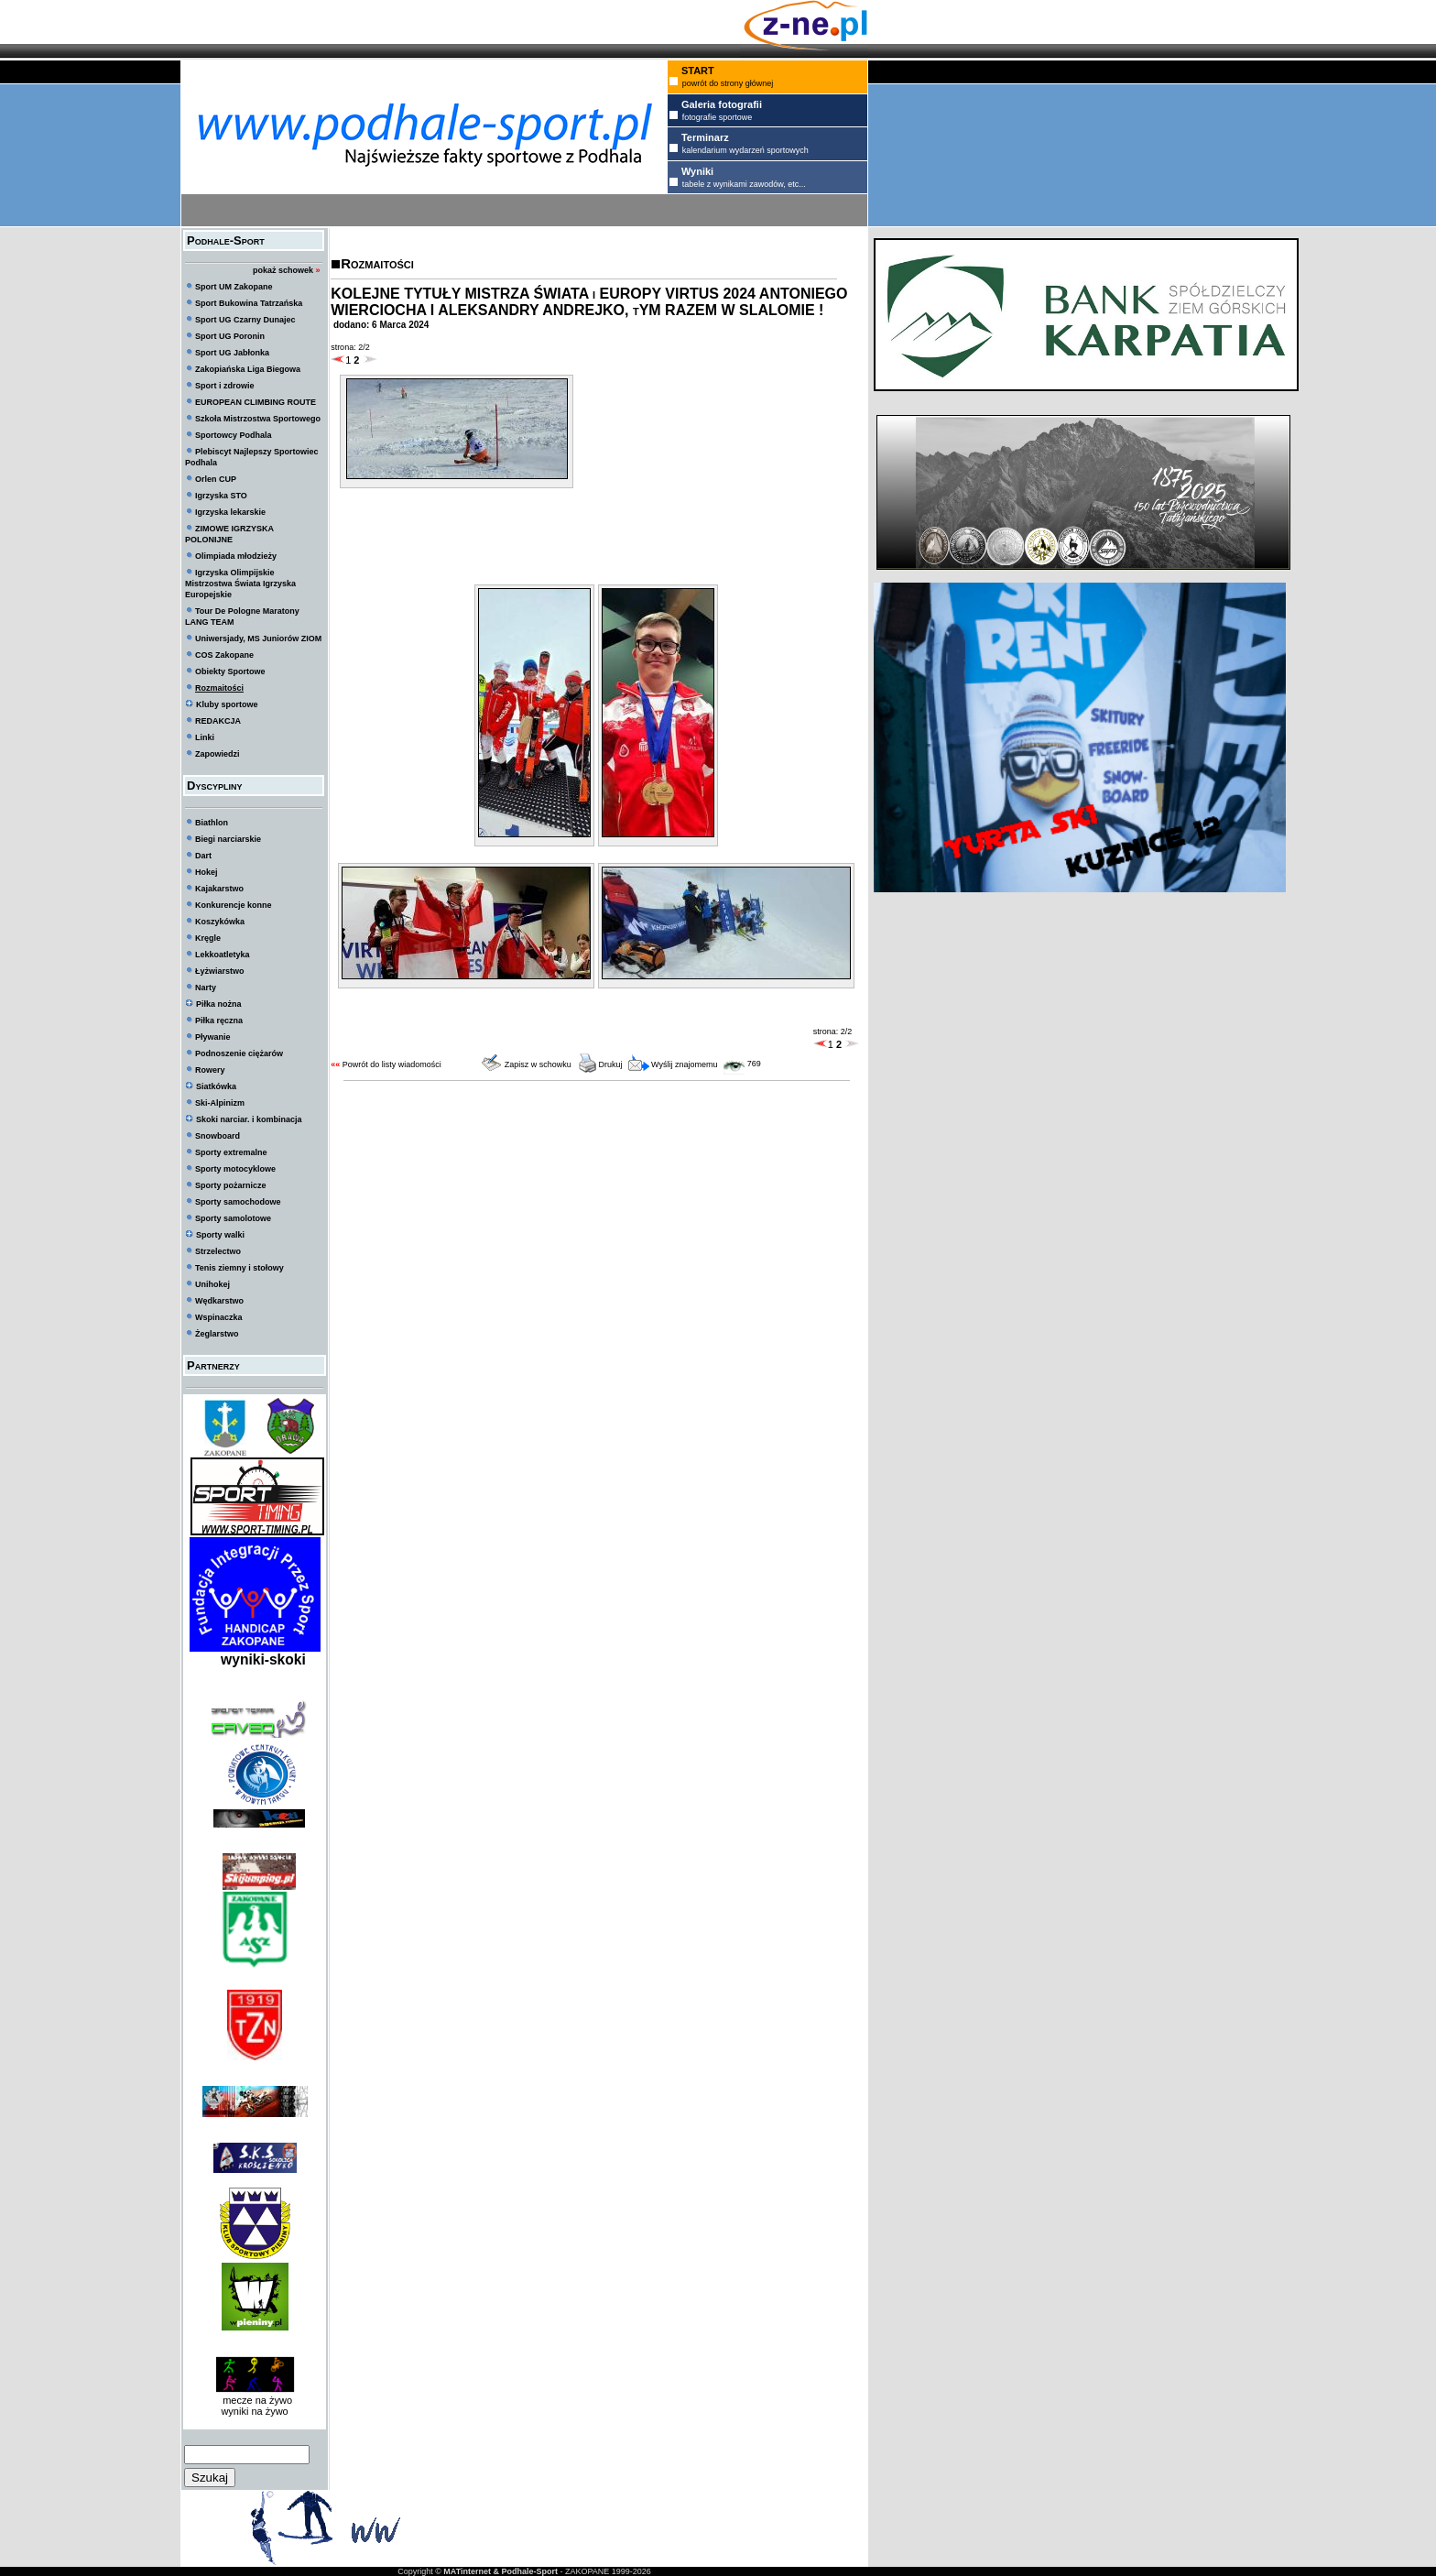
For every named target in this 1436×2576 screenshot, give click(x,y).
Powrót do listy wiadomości (392, 1064)
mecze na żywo (254, 2400)
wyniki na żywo (254, 2411)
